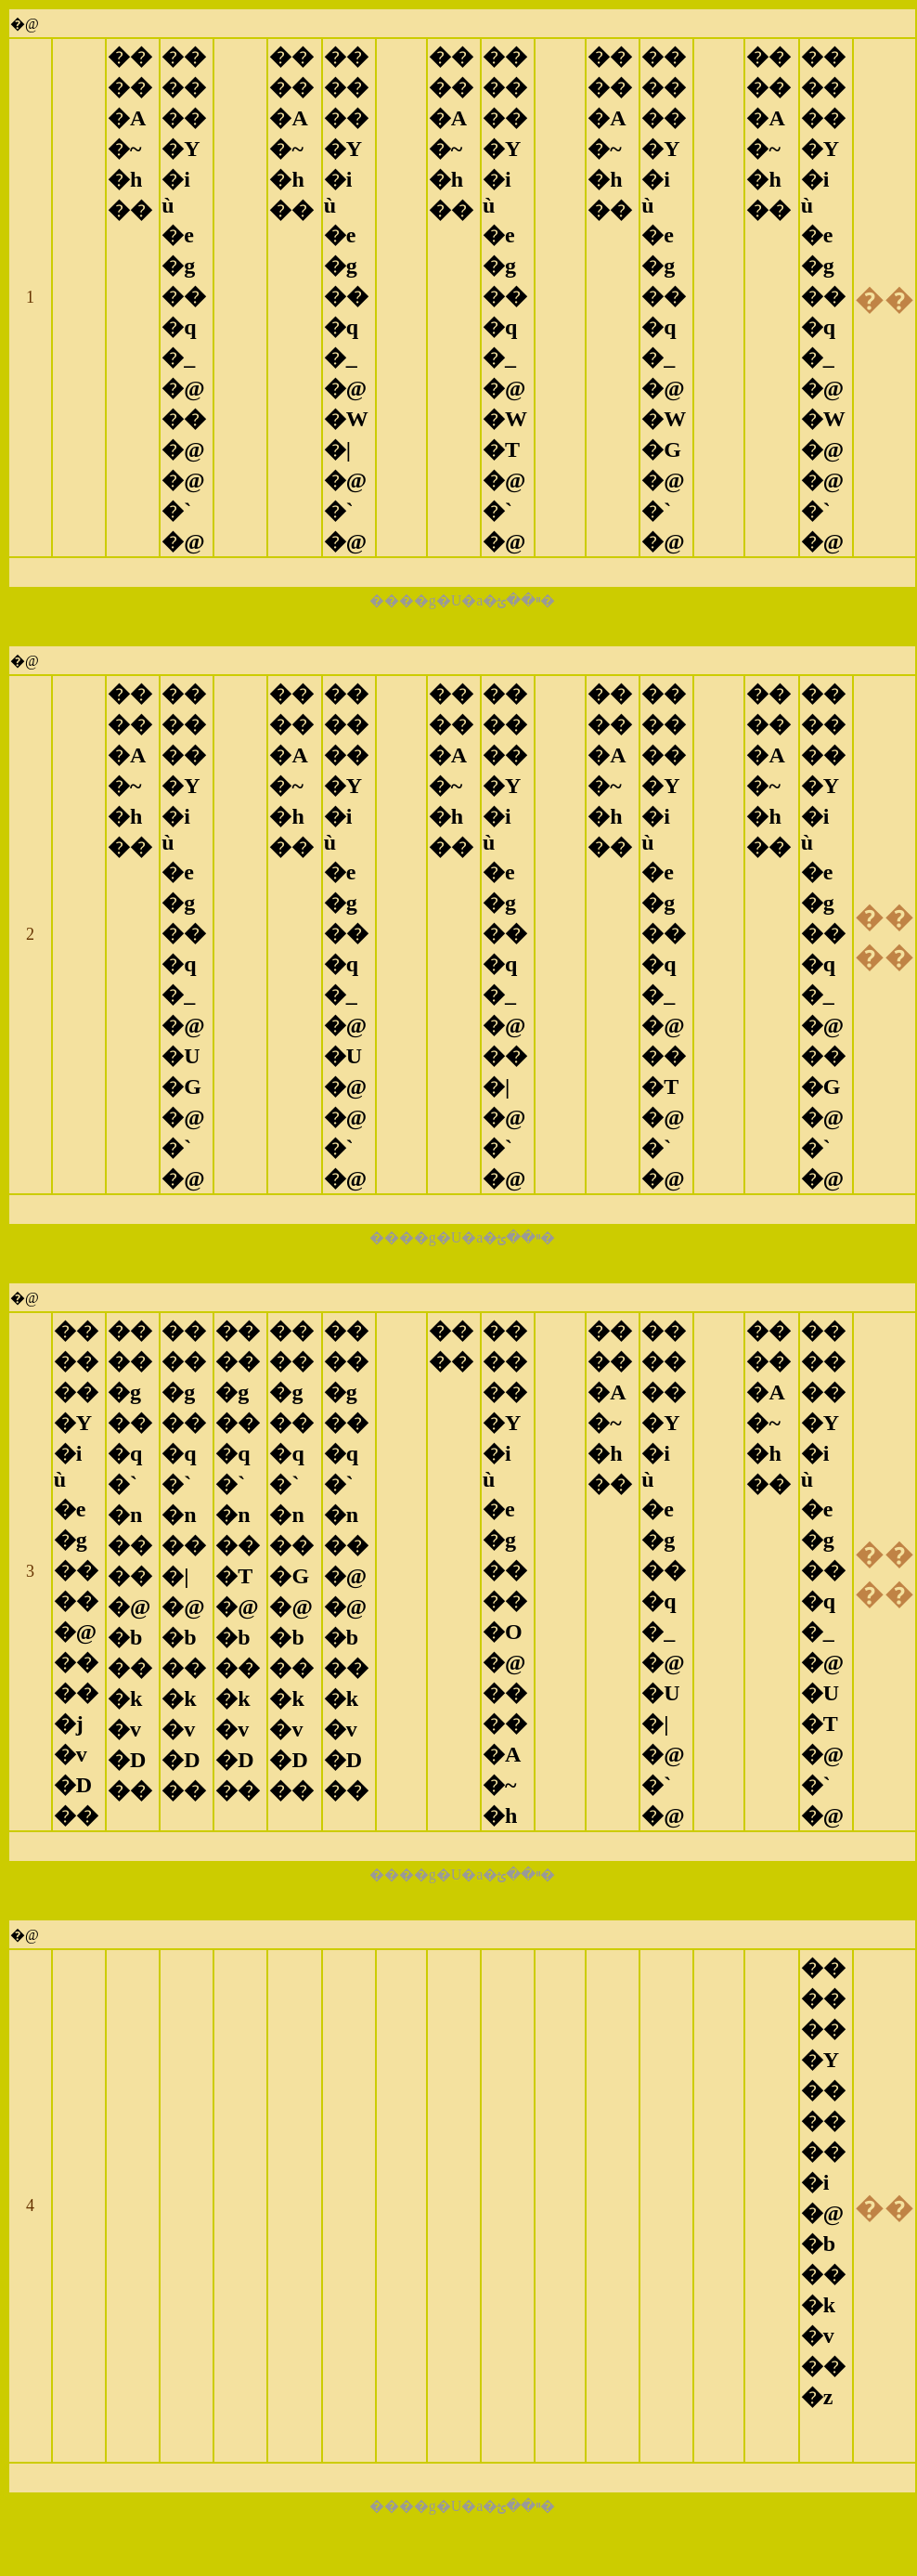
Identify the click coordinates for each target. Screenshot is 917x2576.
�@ (24, 24)
